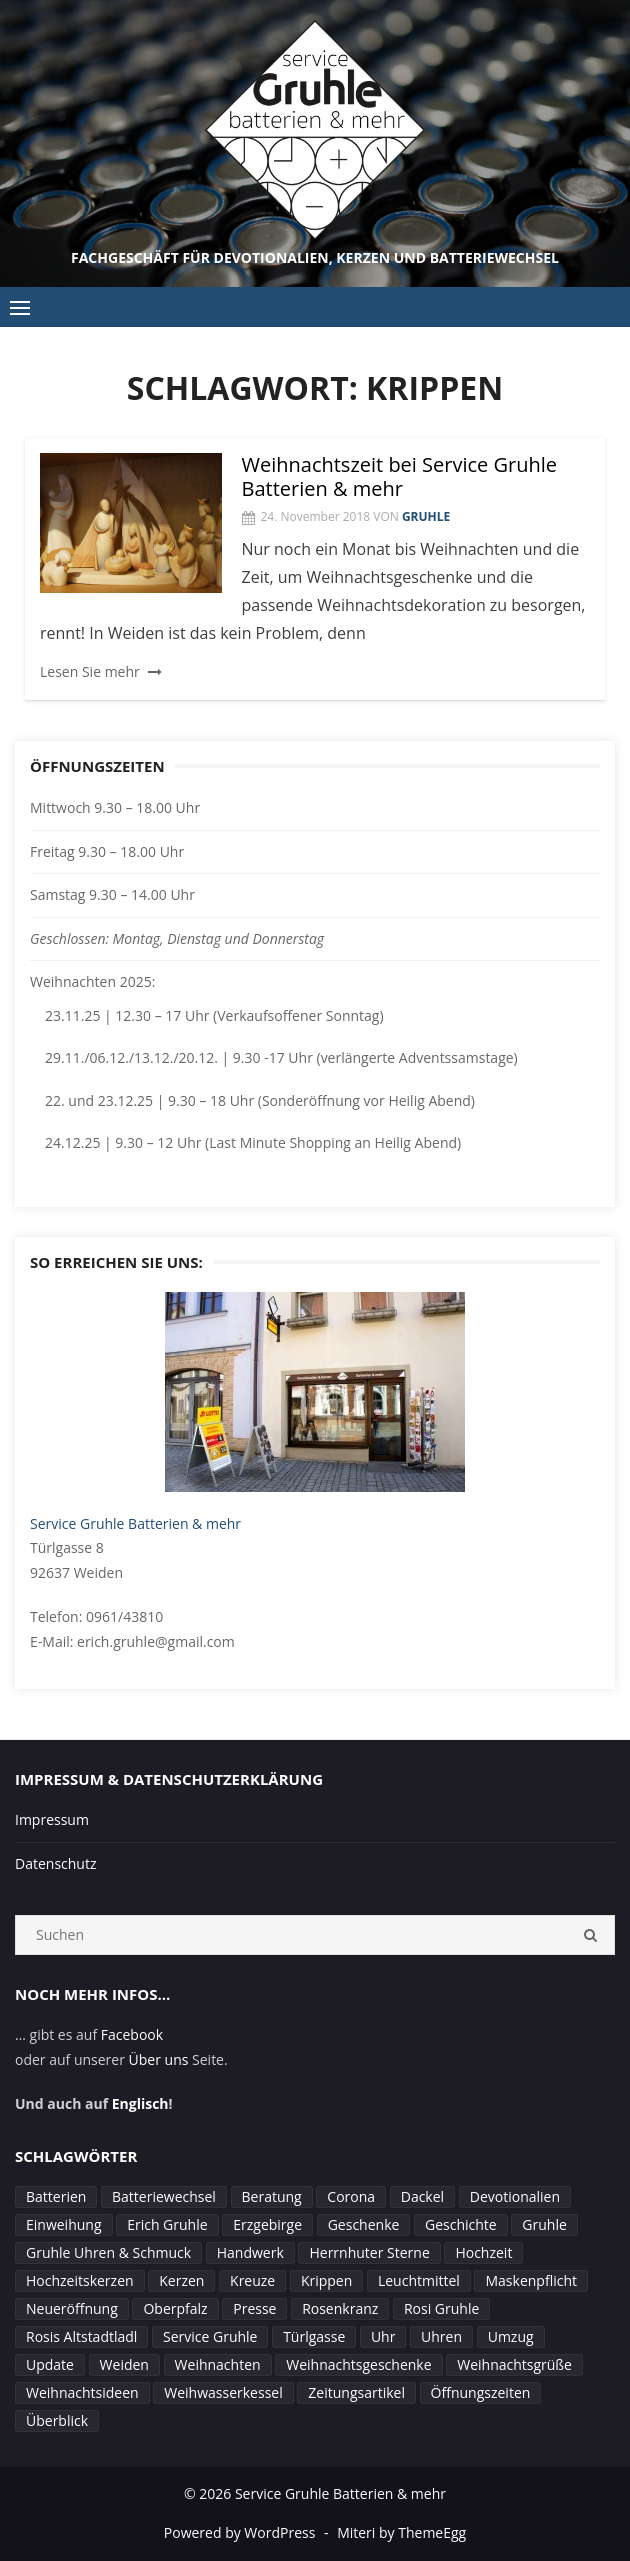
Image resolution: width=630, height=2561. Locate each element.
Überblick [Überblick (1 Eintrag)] (57, 2420)
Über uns (159, 2059)
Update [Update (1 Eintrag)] (50, 2364)
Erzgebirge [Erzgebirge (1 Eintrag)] (267, 2224)
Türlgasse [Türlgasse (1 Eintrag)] (314, 2336)
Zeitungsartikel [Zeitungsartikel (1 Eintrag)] (356, 2392)
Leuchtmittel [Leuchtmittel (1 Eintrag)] (419, 2280)
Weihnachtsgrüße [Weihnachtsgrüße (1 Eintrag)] (514, 2364)
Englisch (140, 2103)
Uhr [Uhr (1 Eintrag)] (383, 2336)
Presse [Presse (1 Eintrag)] (254, 2308)
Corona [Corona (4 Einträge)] (351, 2196)
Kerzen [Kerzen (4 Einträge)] (181, 2280)
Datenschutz (55, 1863)
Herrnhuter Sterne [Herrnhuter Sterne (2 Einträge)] (369, 2252)
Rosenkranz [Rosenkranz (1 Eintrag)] (340, 2308)
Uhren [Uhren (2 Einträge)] (441, 2336)
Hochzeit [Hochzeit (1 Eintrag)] (483, 2252)
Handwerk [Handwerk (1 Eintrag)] (250, 2252)
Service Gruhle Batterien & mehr (135, 1523)
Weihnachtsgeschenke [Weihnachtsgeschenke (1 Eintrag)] (358, 2364)
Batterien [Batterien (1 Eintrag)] (56, 2196)
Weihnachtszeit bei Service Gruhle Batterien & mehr (400, 476)
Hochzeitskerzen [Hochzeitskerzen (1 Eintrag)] (80, 2280)
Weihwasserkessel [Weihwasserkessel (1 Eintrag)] (223, 2392)
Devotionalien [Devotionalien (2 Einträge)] (515, 2196)
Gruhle (426, 516)
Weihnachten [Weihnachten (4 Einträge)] (218, 2364)
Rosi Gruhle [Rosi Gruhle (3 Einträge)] (441, 2308)
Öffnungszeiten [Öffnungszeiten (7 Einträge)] (481, 2392)
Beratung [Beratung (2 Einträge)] (272, 2196)
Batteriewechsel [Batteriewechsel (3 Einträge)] (164, 2196)
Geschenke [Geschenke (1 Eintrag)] (364, 2224)
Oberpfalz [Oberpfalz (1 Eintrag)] (175, 2308)
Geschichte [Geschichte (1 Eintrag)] (461, 2224)
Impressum (52, 1819)
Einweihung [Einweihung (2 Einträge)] (64, 2224)
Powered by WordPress (240, 2532)
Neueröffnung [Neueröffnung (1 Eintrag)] (72, 2308)
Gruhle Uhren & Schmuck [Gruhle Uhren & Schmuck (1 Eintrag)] (108, 2252)
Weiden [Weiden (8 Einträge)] (124, 2364)
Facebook (132, 2034)
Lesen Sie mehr (90, 671)
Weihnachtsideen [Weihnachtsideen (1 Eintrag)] (82, 2392)
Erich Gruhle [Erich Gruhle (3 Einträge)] (167, 2224)
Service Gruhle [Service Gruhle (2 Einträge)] (210, 2336)
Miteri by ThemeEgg (401, 2532)
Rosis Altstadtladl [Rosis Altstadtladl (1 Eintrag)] (81, 2336)
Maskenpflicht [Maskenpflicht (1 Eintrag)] (530, 2280)
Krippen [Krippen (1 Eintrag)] (326, 2280)
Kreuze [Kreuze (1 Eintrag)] (252, 2280)
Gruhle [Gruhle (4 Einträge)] (544, 2224)
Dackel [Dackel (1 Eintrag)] (422, 2196)
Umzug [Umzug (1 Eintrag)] (511, 2336)
